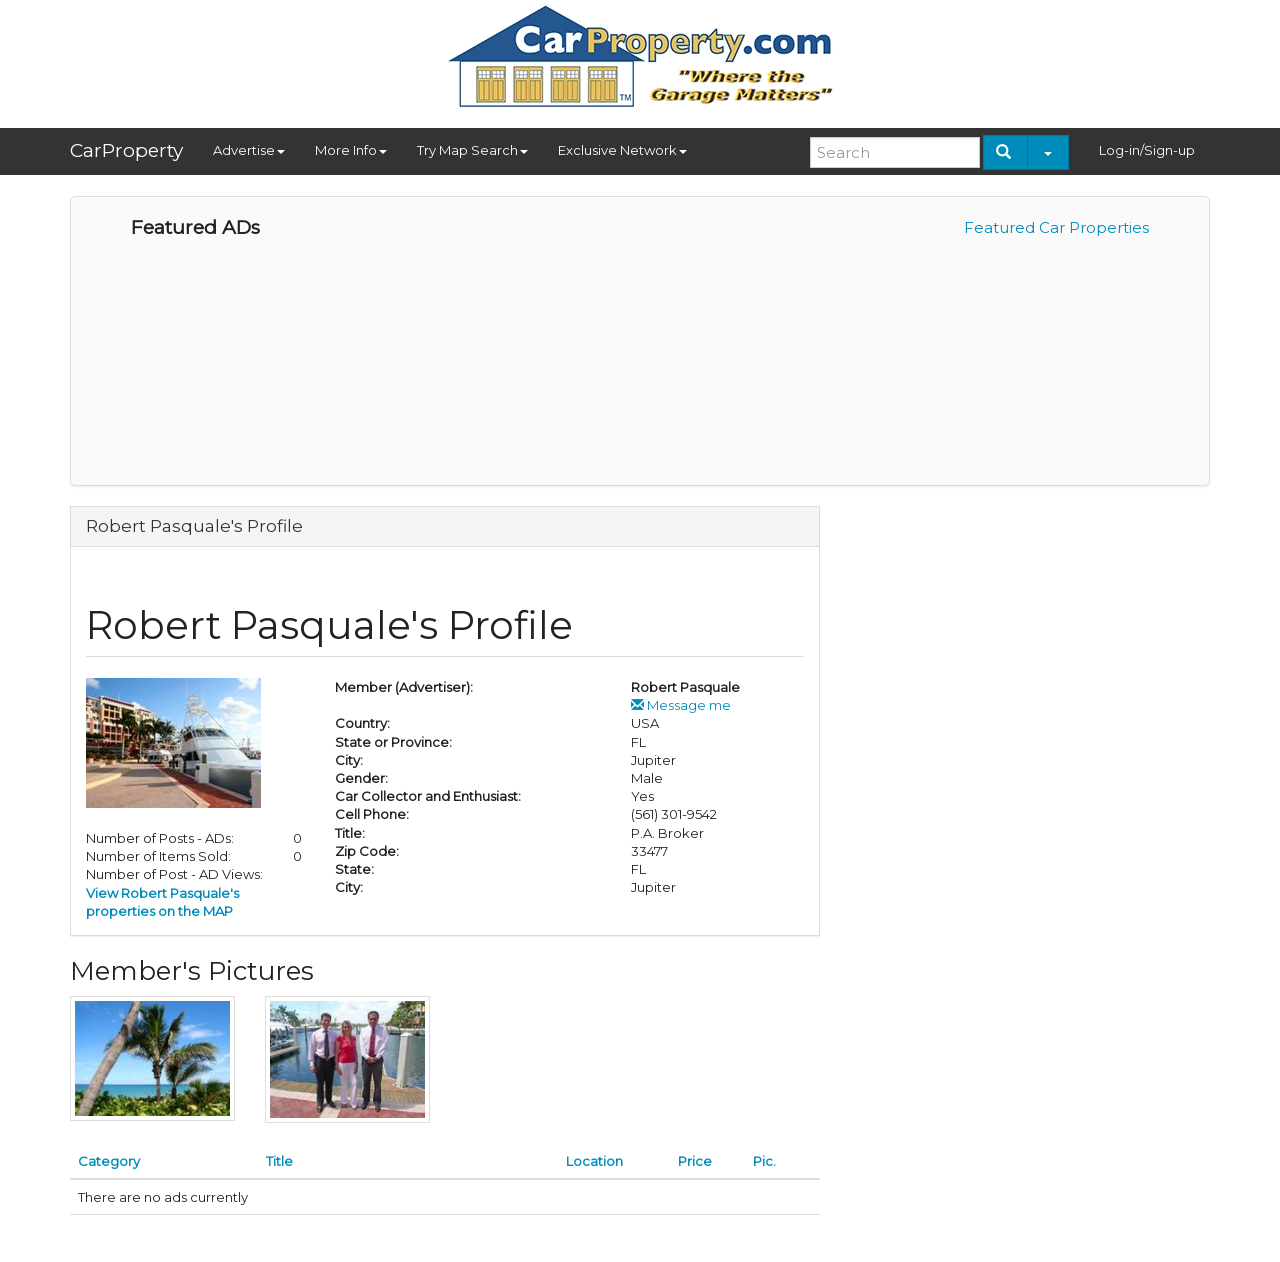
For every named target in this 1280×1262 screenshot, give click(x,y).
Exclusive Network (622, 150)
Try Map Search (472, 150)
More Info (351, 150)
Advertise (249, 150)
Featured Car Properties (1056, 227)
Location (594, 1161)
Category (109, 1161)
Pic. (764, 1161)
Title (279, 1161)
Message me (681, 705)
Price (695, 1161)
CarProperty (126, 150)
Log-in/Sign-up (1147, 150)
